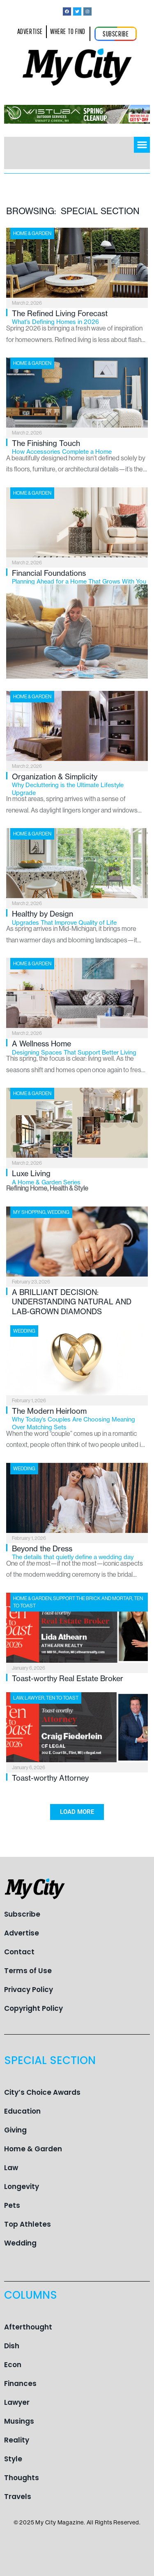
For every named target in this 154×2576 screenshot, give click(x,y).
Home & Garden (32, 233)
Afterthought (28, 2327)
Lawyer (34, 1698)
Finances (20, 2383)
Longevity (21, 2186)
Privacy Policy (28, 1989)
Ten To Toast (62, 1698)
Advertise (21, 1933)
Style (13, 2459)
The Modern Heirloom (80, 1418)
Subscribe (22, 1914)
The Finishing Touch (80, 447)
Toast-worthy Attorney (50, 1778)
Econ (12, 2365)
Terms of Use (28, 1971)
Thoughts (21, 2478)
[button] (142, 145)
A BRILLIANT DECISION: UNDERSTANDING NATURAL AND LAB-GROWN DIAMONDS (71, 1302)
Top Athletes (27, 2224)
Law (18, 1698)
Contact (19, 1952)
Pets (12, 2205)
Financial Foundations (80, 577)
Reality (16, 2440)
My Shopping (29, 1212)
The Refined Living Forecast (80, 317)
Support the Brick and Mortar (92, 1598)
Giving (15, 2130)
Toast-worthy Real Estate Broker (67, 1678)
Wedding (58, 1212)
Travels (17, 2496)
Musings (19, 2421)
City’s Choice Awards (42, 2092)
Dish (11, 2346)
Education (22, 2111)
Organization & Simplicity (80, 784)
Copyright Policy (33, 2008)
